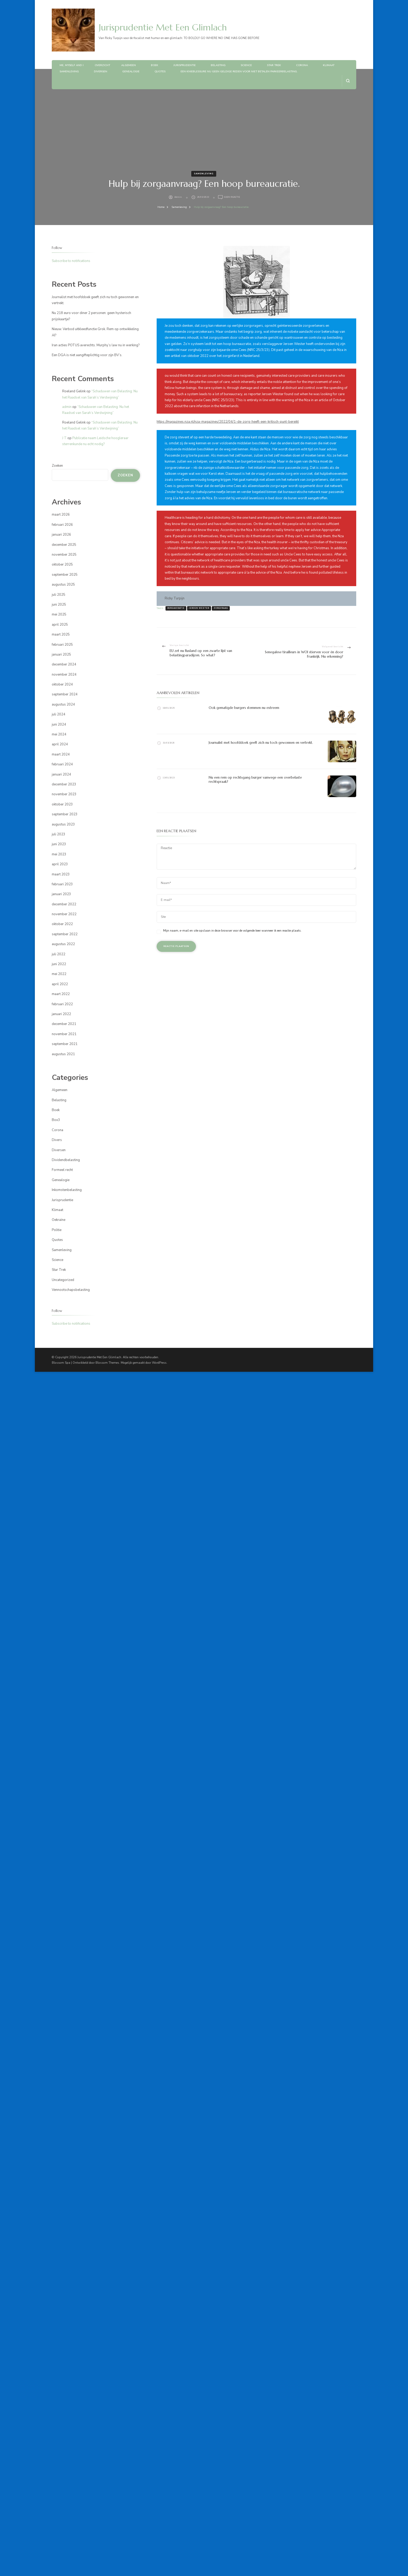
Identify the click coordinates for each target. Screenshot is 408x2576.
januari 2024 (61, 774)
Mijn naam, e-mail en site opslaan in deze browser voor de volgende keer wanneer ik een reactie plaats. (232, 930)
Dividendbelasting (66, 1160)
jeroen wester (199, 608)
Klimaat (328, 65)
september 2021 (65, 1044)
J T (64, 438)
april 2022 (60, 984)
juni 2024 (59, 724)
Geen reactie (232, 197)
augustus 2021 (63, 1054)
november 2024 (64, 674)
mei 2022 (59, 974)
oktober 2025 (62, 564)
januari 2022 (61, 1014)
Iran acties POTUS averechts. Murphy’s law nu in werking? (95, 345)
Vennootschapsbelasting (71, 1289)
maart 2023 (61, 874)
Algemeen (128, 65)
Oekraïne (58, 1219)
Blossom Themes (107, 1363)
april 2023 (60, 864)
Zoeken (57, 465)
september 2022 (65, 934)
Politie (56, 1230)
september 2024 (65, 694)
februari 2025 (62, 644)
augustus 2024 (63, 704)
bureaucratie (175, 608)
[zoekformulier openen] (348, 81)
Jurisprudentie (184, 65)
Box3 (56, 1120)
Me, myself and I (72, 65)
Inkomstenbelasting (67, 1190)
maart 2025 (61, 634)
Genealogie (130, 71)
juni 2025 (59, 604)
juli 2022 (58, 954)
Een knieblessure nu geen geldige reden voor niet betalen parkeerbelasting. (239, 71)
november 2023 (64, 794)
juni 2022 (59, 964)
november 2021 (64, 1034)
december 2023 (64, 784)
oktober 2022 (62, 924)
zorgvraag (221, 608)
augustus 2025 (63, 584)
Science (246, 65)
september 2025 (65, 574)
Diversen (100, 71)
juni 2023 (59, 844)
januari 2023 (61, 894)
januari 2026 (61, 534)
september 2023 (65, 814)
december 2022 (64, 904)
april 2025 (60, 624)
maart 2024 (61, 754)
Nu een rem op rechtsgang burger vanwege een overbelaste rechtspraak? (255, 779)
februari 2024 (62, 764)
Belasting (218, 65)
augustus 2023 (63, 824)
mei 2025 (59, 614)
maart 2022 (61, 994)
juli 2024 (58, 714)
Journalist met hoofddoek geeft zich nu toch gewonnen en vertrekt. (261, 742)
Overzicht (102, 65)
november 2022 (64, 914)
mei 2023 (59, 854)
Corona (302, 65)
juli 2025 (58, 594)
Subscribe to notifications (71, 261)
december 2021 (64, 1024)
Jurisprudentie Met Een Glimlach (163, 27)
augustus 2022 (63, 944)
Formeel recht (62, 1170)
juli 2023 (58, 834)
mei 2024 (59, 734)
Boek (154, 65)
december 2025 (64, 544)
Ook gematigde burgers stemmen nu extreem (244, 708)
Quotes (160, 71)
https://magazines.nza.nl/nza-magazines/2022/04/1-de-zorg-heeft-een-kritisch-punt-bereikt (228, 421)
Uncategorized (63, 1280)
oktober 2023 (62, 804)
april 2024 (60, 744)
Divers (57, 1140)
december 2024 (64, 664)
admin (178, 196)
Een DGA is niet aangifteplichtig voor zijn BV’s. (87, 355)
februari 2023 (62, 884)
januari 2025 (61, 654)
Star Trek (274, 65)
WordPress (159, 1363)
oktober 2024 (62, 684)
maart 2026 (61, 514)
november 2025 (64, 554)
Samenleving (69, 71)
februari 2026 (62, 524)
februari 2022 (62, 1004)
